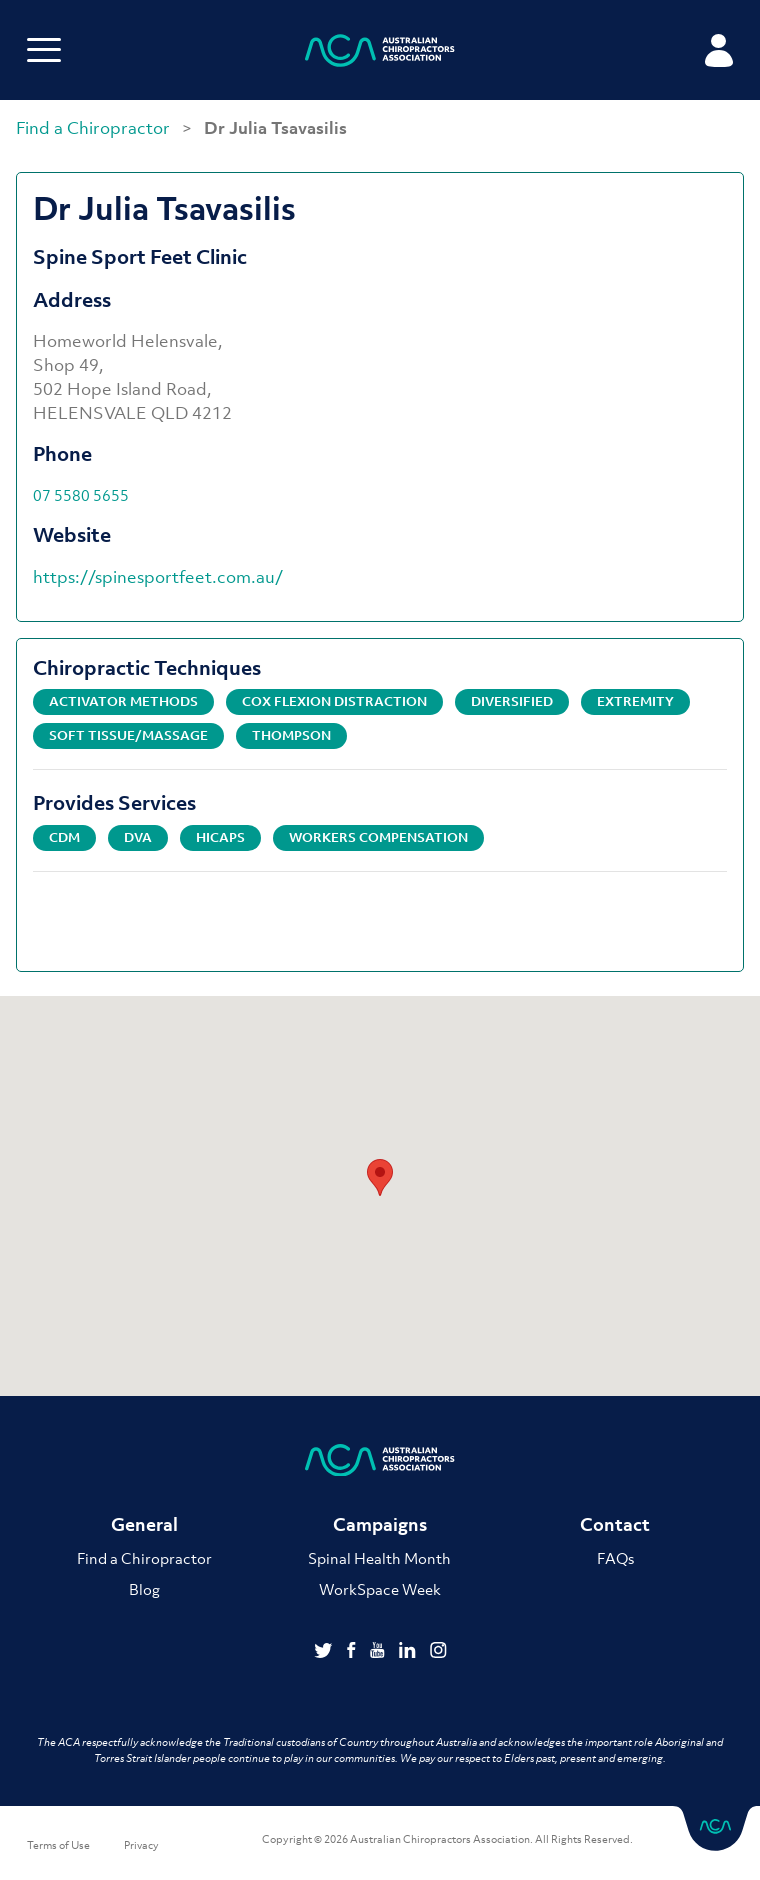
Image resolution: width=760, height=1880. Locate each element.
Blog (144, 1589)
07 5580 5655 (81, 495)
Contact (615, 1524)
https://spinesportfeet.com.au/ (158, 577)
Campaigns (380, 1524)
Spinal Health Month (379, 1558)
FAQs (615, 1558)
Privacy (141, 1845)
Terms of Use (58, 1845)
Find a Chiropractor (95, 128)
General (144, 1524)
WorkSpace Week (380, 1589)
